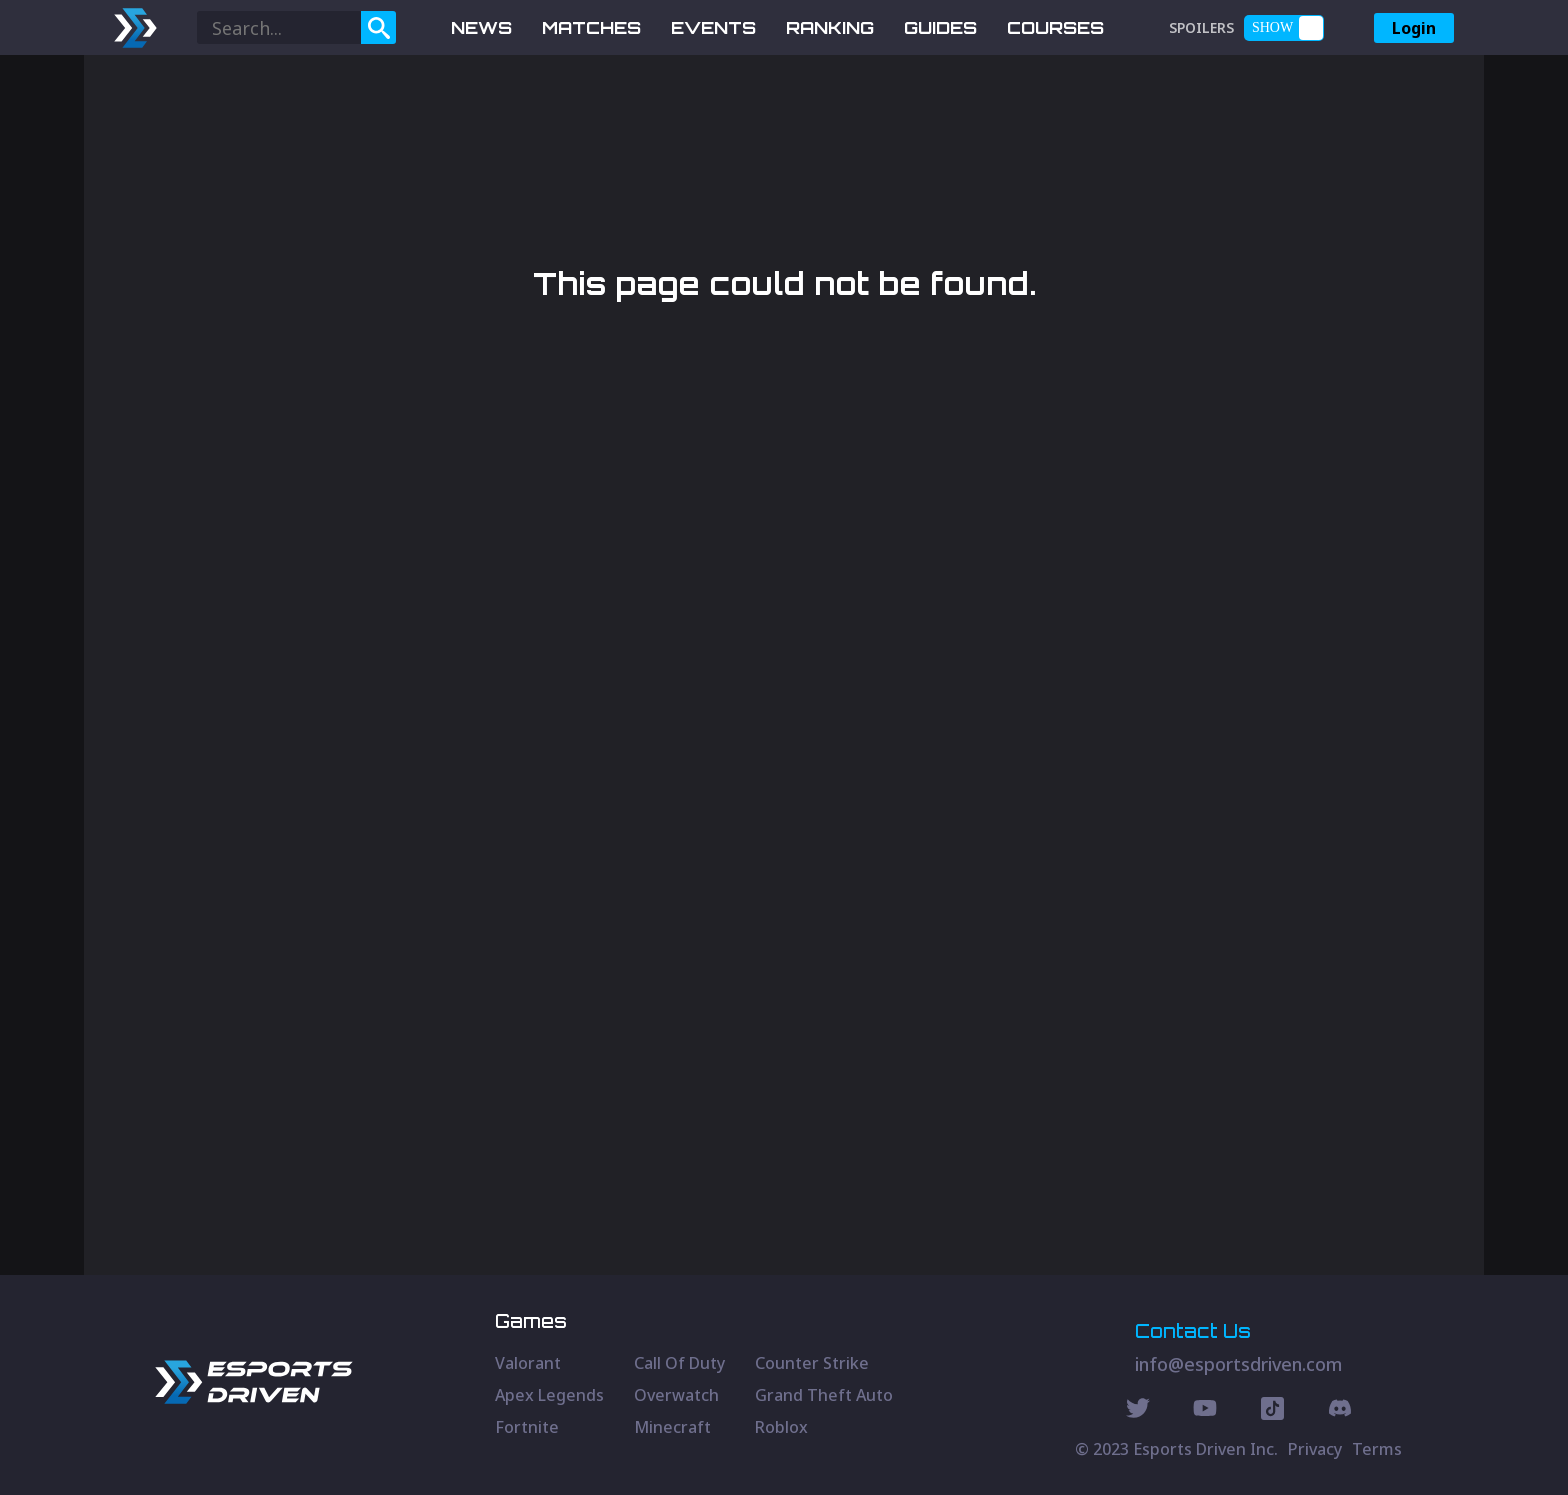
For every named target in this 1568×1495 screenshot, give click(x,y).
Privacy (1315, 1449)
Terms (1377, 1449)
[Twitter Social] (1138, 1411)
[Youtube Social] (1205, 1411)
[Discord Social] (1272, 1411)
